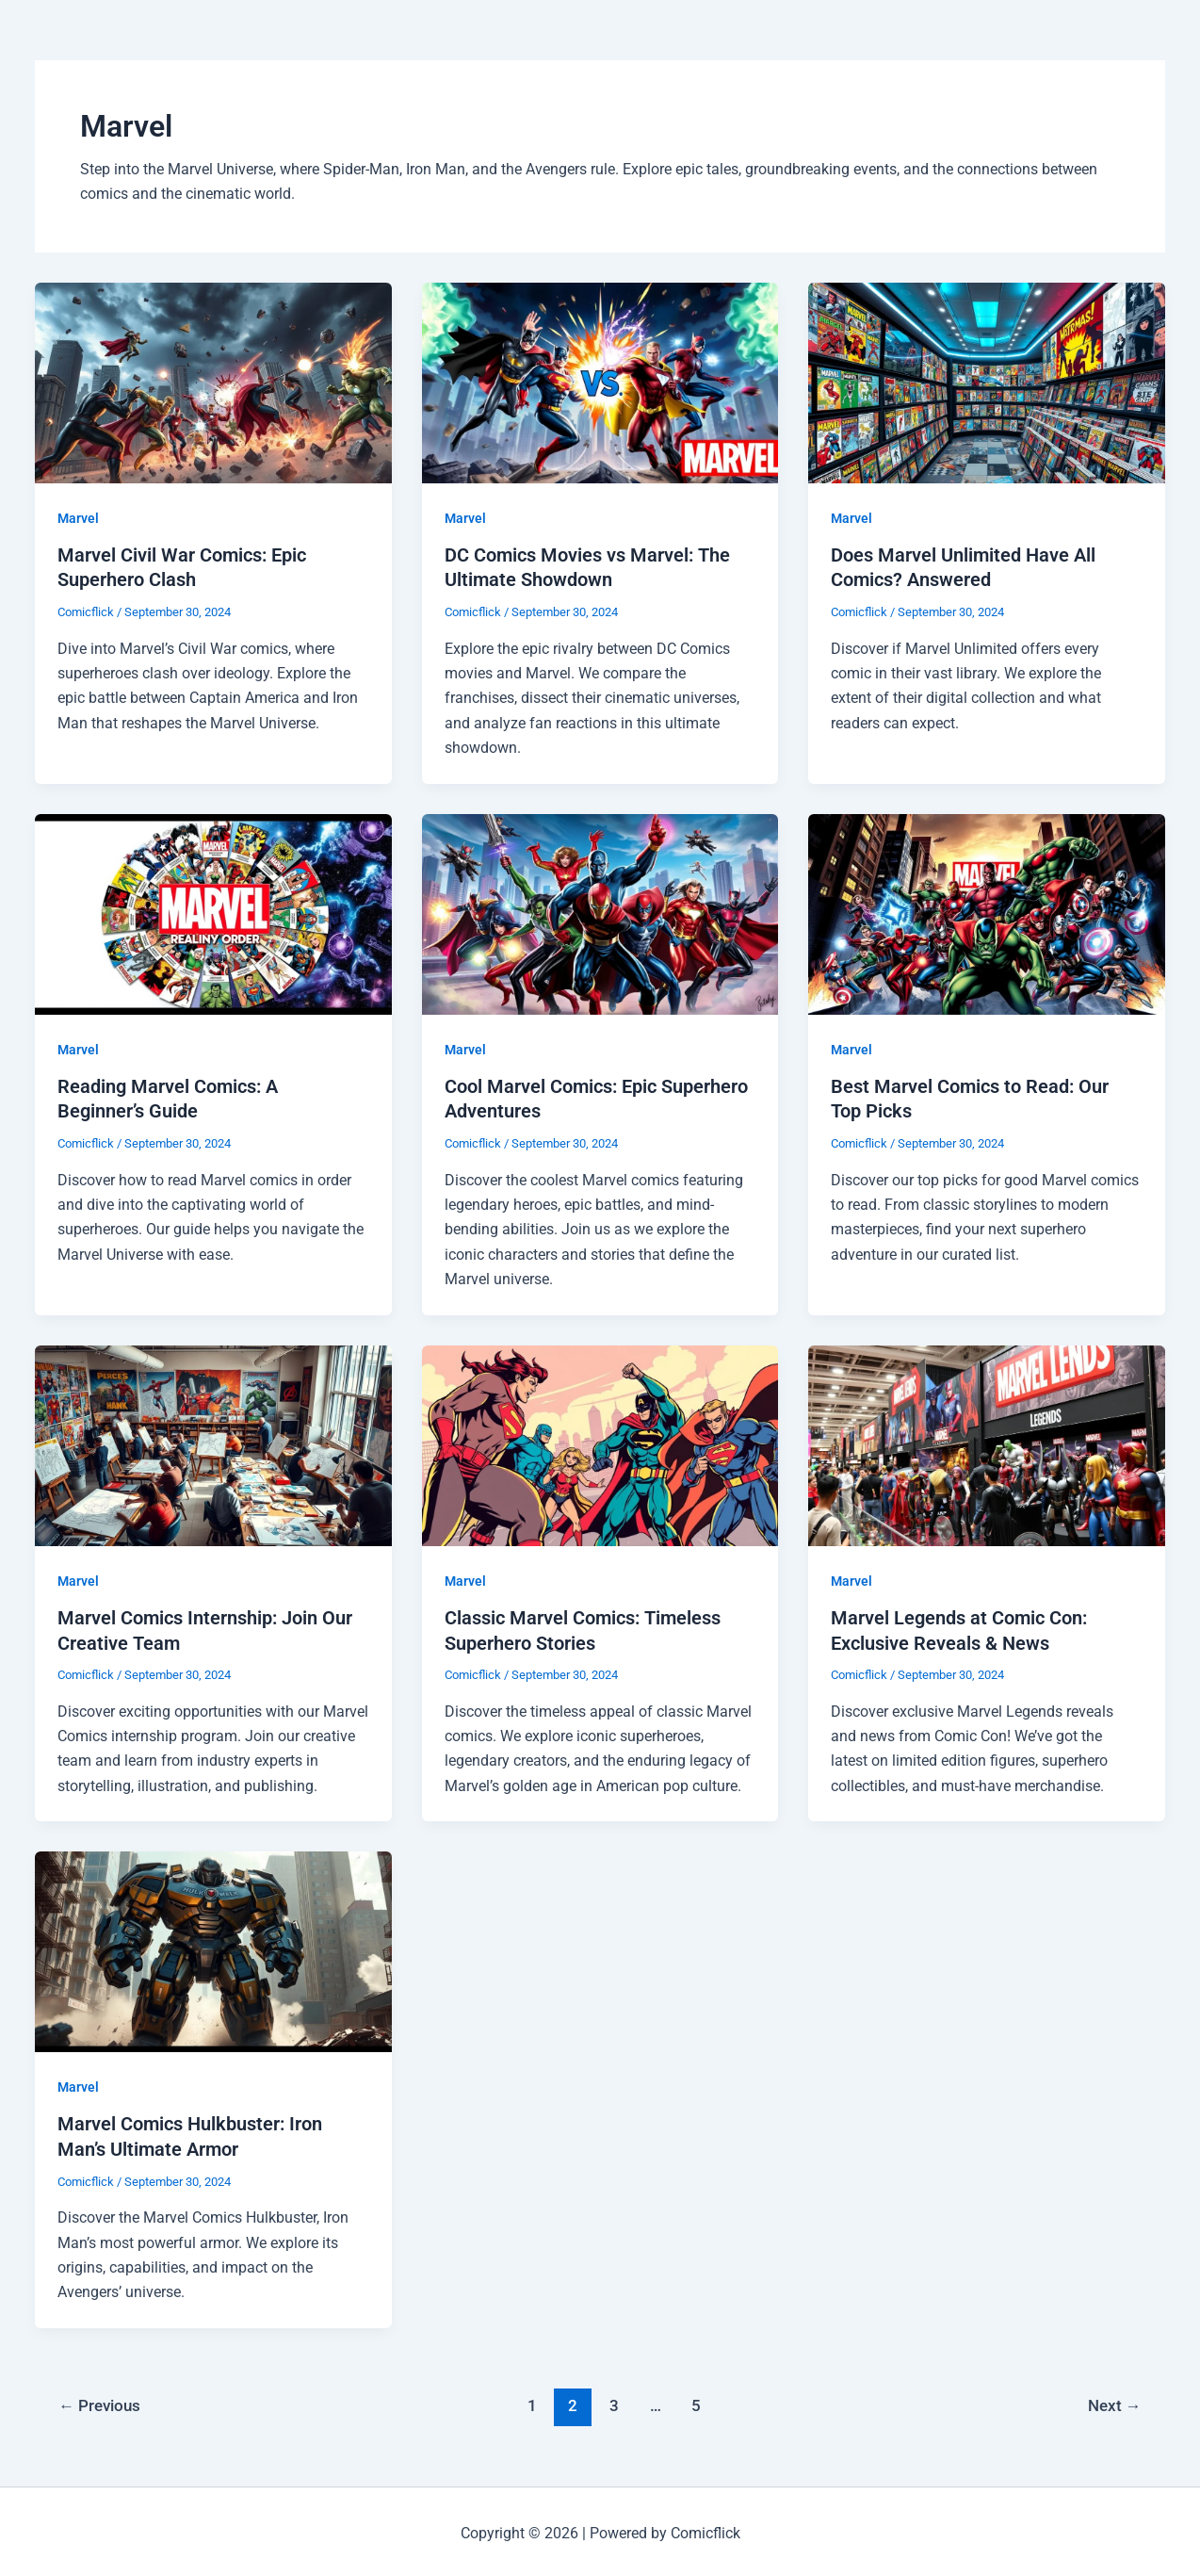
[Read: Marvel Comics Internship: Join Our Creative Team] (213, 1441)
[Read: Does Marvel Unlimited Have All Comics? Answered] (986, 381)
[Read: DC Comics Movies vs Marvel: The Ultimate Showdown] (600, 381)
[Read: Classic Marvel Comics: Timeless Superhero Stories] (600, 1441)
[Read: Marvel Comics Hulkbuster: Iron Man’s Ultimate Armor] (213, 1947)
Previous (100, 2399)
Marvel (78, 518)
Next (1114, 2399)
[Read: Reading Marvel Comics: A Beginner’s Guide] (213, 912)
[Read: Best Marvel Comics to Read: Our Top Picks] (986, 912)
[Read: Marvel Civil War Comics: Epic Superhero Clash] (213, 381)
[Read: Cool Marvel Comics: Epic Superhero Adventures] (600, 912)
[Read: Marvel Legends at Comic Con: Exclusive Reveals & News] (986, 1441)
